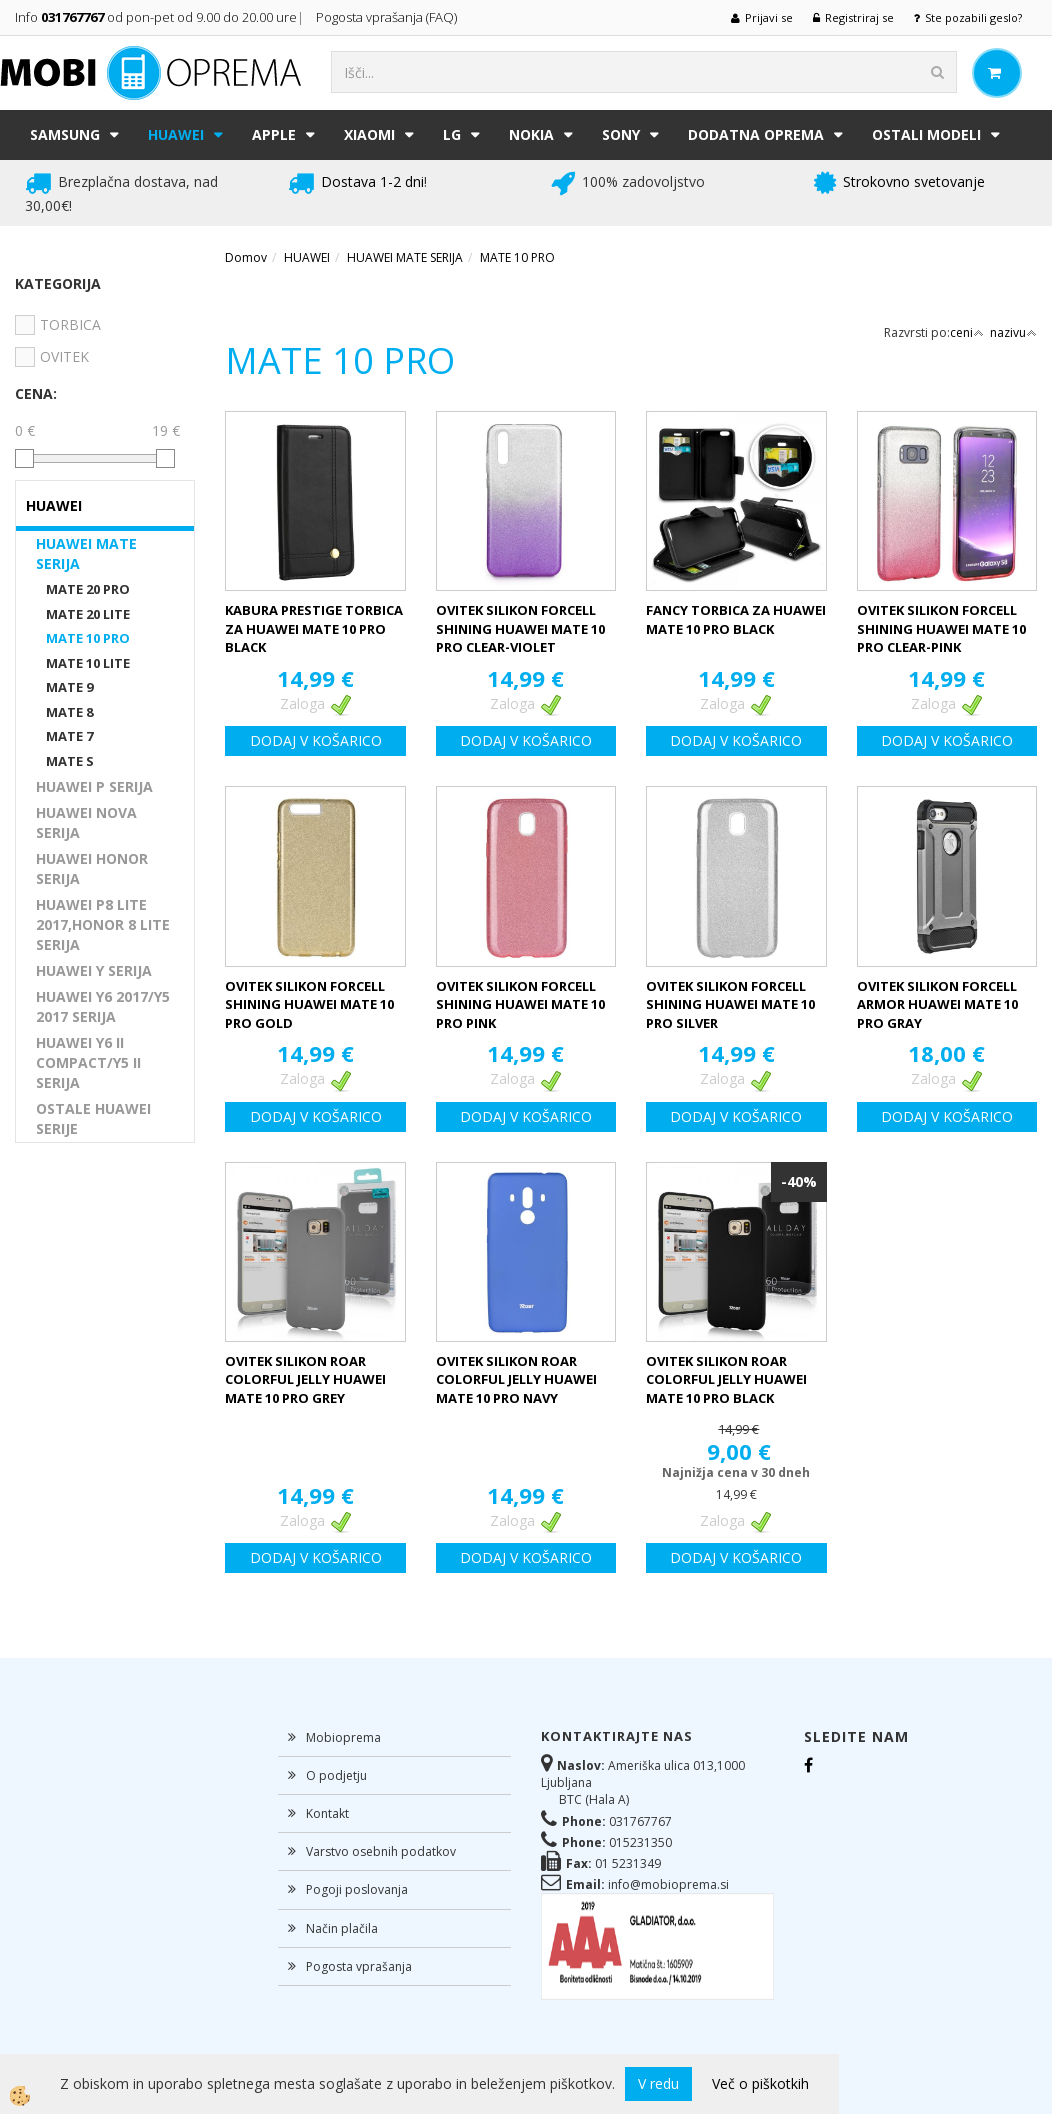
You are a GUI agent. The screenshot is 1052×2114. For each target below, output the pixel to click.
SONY (621, 134)
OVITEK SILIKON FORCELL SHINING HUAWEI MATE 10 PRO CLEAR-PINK (941, 628)
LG (452, 134)
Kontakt (327, 1813)
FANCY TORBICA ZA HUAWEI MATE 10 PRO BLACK (736, 619)
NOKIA (531, 134)
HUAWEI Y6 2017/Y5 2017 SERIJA (103, 1006)
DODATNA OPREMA (756, 134)
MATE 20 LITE (88, 614)
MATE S (70, 761)
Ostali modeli (926, 134)
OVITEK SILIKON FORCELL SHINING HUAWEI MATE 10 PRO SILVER (730, 1004)
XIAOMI (369, 134)
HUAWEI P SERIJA (94, 786)
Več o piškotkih (760, 2083)
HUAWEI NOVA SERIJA (86, 822)
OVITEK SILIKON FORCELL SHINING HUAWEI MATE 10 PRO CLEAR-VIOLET (520, 628)
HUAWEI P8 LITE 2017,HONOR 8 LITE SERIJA (103, 924)
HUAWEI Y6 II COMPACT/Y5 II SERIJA (88, 1062)
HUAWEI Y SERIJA (94, 970)
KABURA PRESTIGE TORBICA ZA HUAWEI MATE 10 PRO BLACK (314, 628)
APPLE (274, 134)
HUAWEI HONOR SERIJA (92, 868)
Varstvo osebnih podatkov (381, 1851)
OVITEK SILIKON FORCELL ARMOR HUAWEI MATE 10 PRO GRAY (937, 1004)
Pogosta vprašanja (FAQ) (388, 17)
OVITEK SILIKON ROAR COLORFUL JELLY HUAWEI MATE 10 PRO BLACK (726, 1379)
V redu (658, 2083)
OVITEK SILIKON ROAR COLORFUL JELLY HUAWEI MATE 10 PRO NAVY (516, 1379)
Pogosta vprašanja (359, 1966)
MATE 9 (69, 687)
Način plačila (342, 1928)
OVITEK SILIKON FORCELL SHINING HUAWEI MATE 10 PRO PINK (520, 1004)
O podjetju (336, 1775)
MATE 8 (69, 712)
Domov (246, 257)
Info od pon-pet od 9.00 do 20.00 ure (156, 17)
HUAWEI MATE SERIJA (86, 553)
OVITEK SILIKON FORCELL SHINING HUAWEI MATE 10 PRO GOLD (309, 1004)
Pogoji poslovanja (357, 1889)
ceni (967, 332)
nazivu (1013, 332)
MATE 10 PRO (88, 638)
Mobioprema (343, 1737)
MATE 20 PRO (88, 589)
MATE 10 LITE (88, 663)
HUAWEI (176, 134)
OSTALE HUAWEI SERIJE (93, 1118)
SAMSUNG (65, 134)
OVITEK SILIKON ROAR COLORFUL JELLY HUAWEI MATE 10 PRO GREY (305, 1379)
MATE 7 (69, 736)
